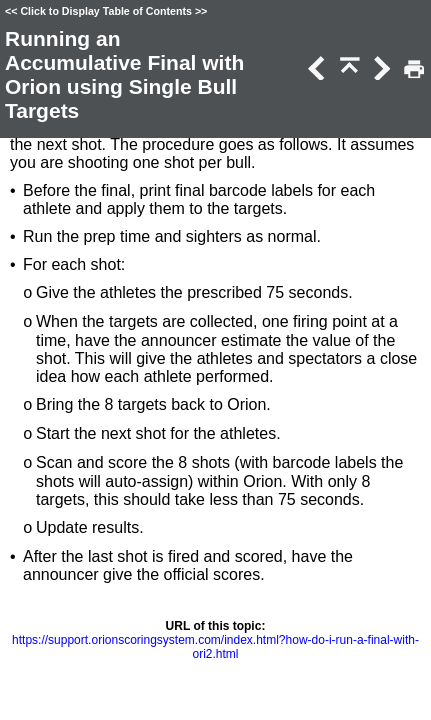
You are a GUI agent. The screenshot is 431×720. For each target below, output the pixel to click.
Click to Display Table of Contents (106, 11)
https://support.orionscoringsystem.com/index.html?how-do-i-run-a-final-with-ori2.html (215, 647)
